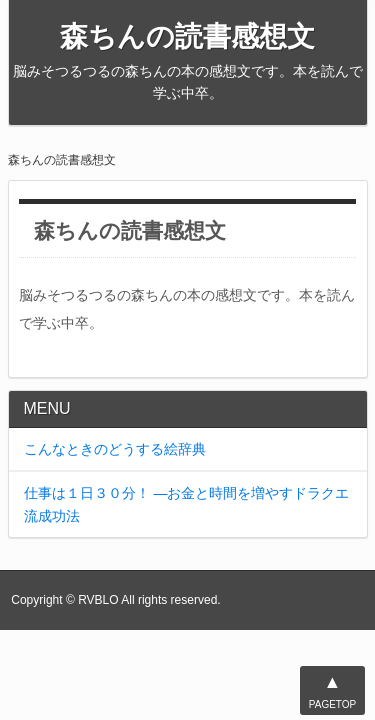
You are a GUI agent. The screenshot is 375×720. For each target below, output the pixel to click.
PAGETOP (332, 689)
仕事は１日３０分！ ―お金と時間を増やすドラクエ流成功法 (187, 504)
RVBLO (98, 600)
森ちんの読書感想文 (187, 36)
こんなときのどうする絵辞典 (115, 449)
